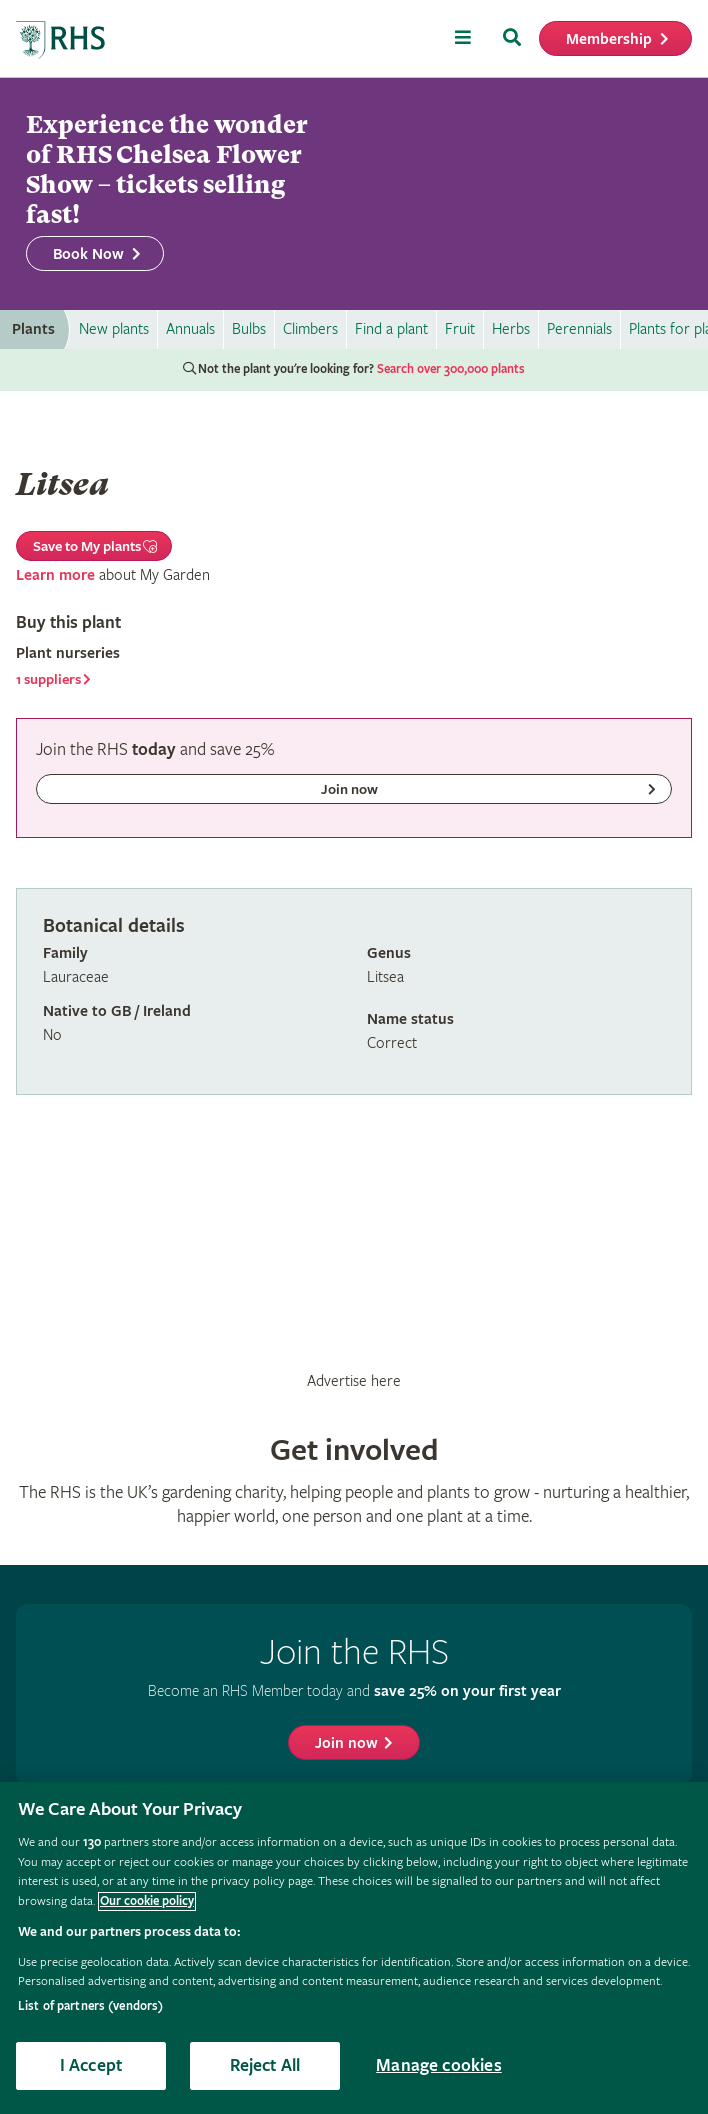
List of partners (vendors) (90, 2006)
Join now (346, 1743)
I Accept (91, 2065)
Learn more (55, 575)
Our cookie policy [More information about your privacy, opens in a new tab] (147, 1901)
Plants (33, 329)
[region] (354, 1948)
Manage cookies (439, 2065)
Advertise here (354, 1381)
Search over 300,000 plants (451, 369)
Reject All (265, 2065)
